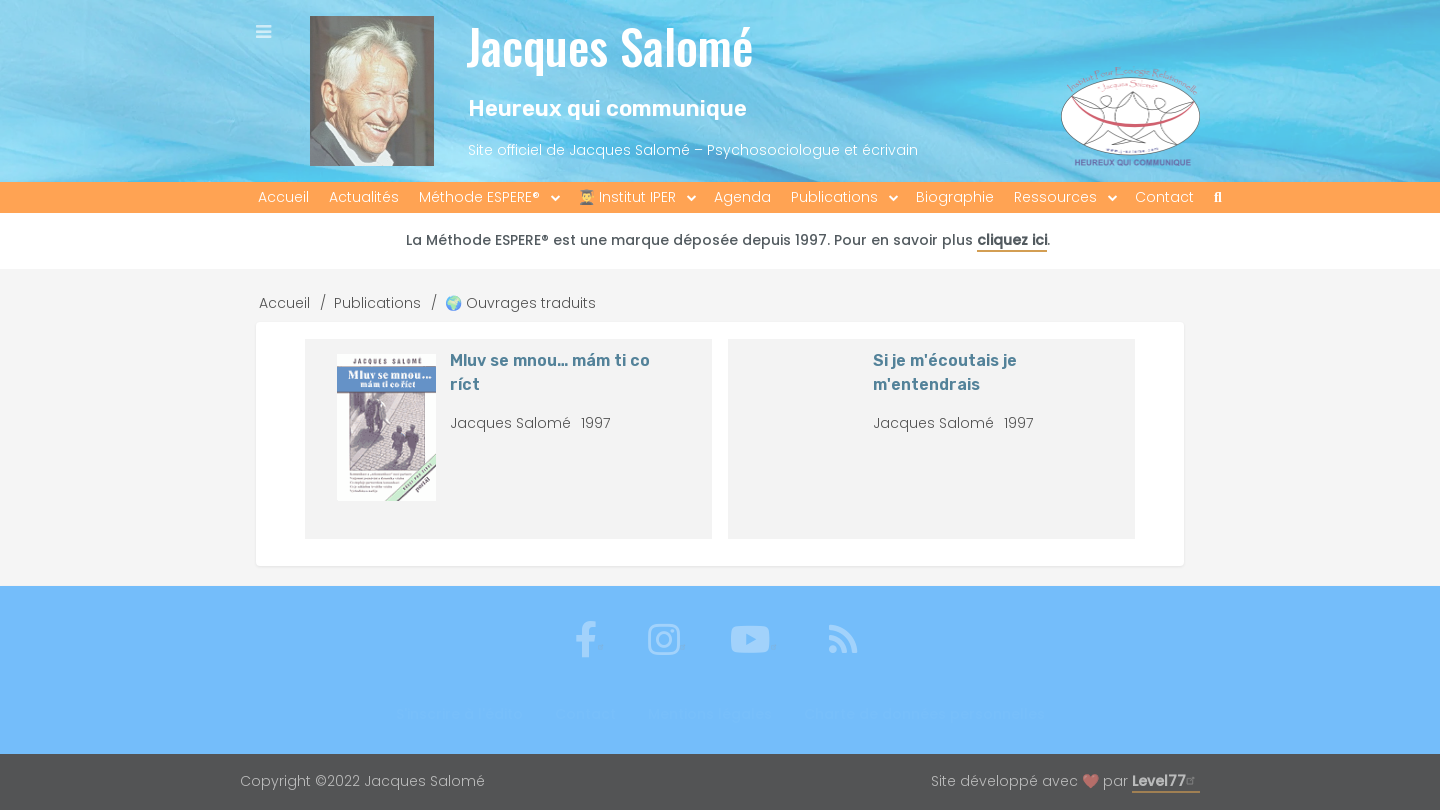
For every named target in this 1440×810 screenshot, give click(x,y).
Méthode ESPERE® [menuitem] (479, 197)
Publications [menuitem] (834, 197)
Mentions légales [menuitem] (710, 714)
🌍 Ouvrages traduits (520, 303)
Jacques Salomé (609, 45)
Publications (377, 303)
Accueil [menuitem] (283, 197)
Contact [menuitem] (1164, 197)
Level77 (1166, 781)
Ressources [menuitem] (1055, 197)
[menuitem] (1218, 197)
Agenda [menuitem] (742, 197)
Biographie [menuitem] (955, 197)
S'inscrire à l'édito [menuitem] (459, 714)
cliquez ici (1012, 240)
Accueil (284, 303)
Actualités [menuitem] (364, 197)
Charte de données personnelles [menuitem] (924, 714)
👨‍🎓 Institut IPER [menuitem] (627, 197)
